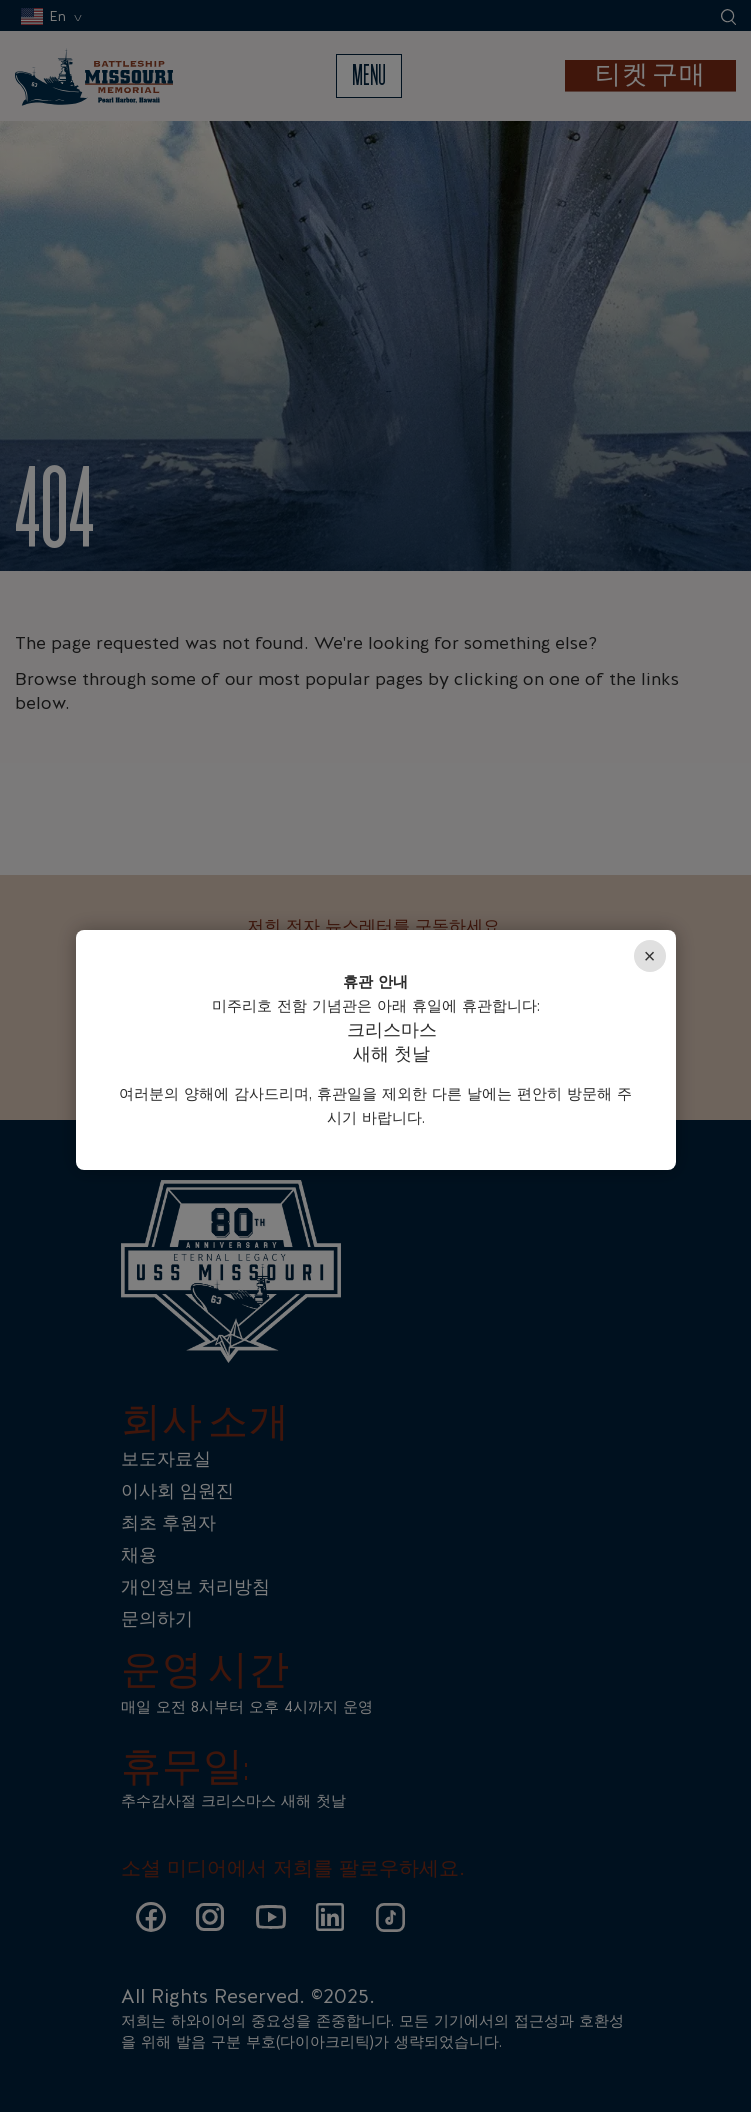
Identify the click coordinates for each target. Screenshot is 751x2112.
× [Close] (650, 956)
